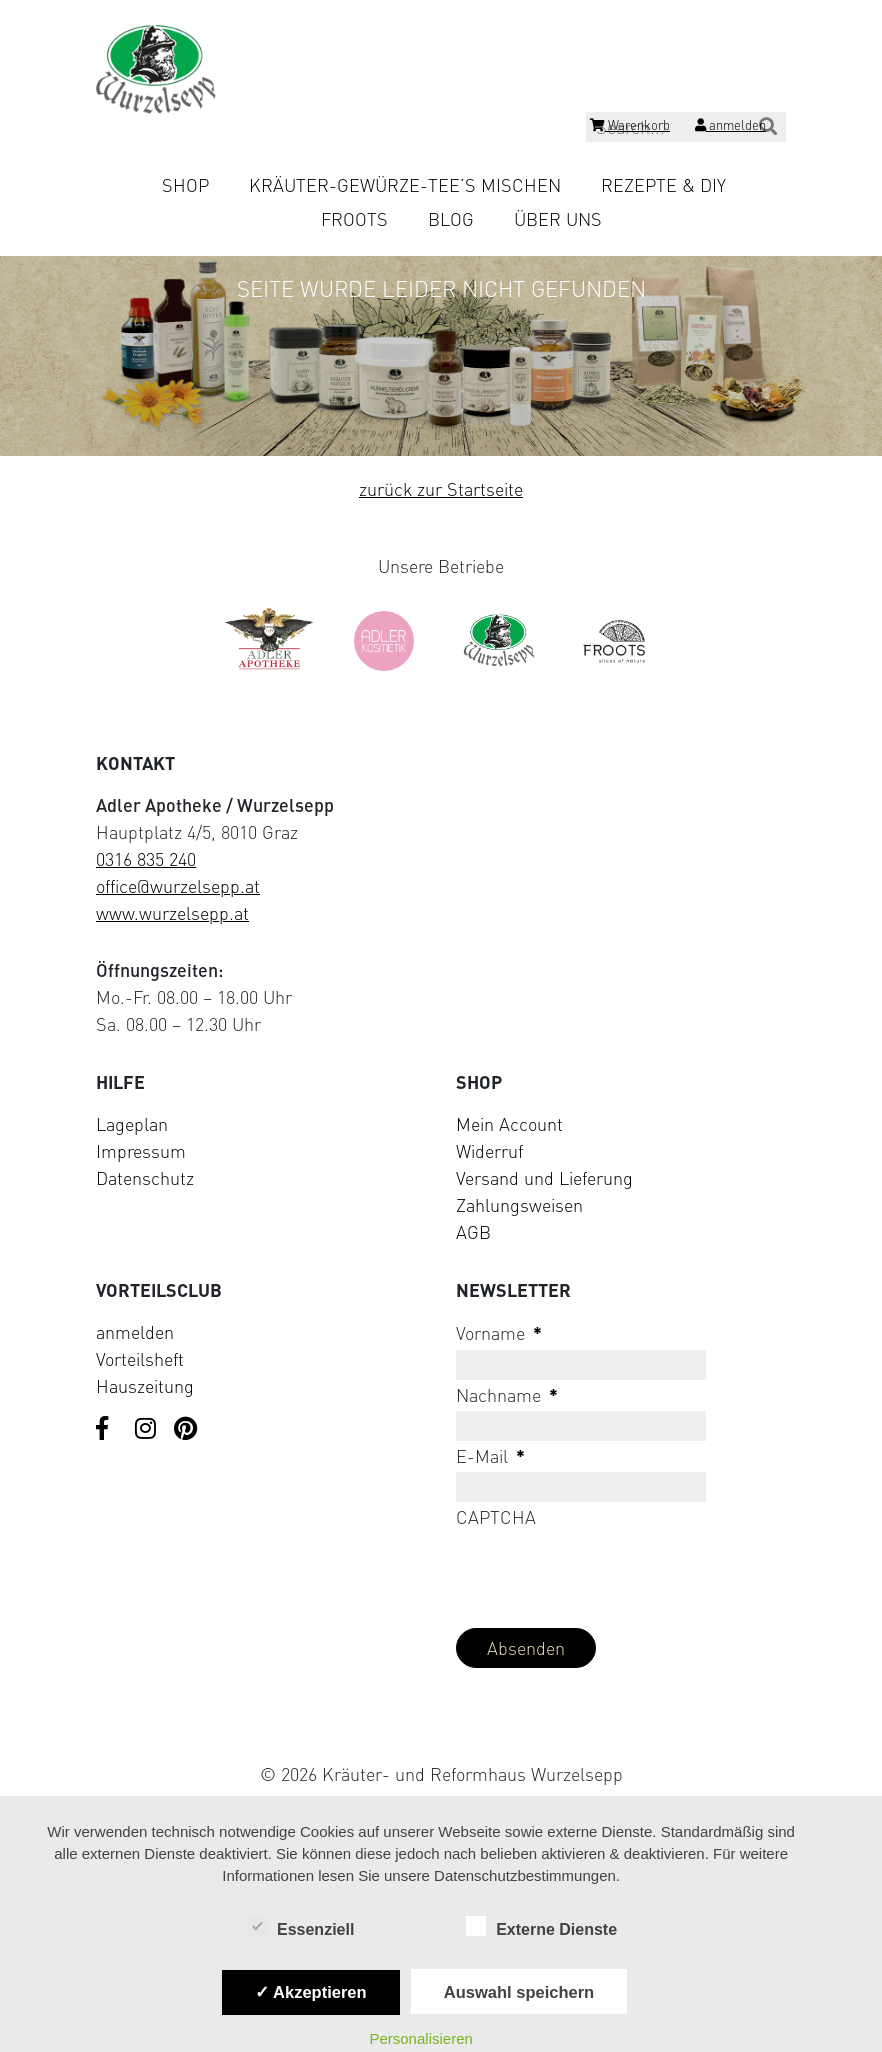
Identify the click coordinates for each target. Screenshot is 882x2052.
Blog (451, 219)
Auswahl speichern (519, 1992)
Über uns (558, 219)
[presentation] (608, 1573)
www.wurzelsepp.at (172, 913)
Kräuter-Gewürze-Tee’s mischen (405, 185)
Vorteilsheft (140, 1359)
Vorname (499, 1333)
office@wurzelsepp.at (178, 886)
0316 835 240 (146, 859)
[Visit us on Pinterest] (186, 1430)
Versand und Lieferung (544, 1178)
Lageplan (132, 1124)
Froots (354, 219)
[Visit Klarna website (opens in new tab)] (441, 1727)
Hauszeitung (145, 1386)
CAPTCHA (496, 1517)
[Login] (730, 128)
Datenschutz (145, 1178)
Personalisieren (420, 2038)
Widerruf (489, 1151)
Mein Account (509, 1124)
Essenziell (300, 1928)
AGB (473, 1232)
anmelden (135, 1332)
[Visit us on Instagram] (147, 1430)
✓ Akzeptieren (311, 1992)
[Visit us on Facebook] (108, 1430)
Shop (185, 185)
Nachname (507, 1395)
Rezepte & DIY (663, 185)
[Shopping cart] (630, 128)
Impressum (141, 1151)
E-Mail (490, 1456)
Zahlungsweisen (519, 1205)
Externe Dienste (541, 1928)
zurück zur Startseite (441, 489)
